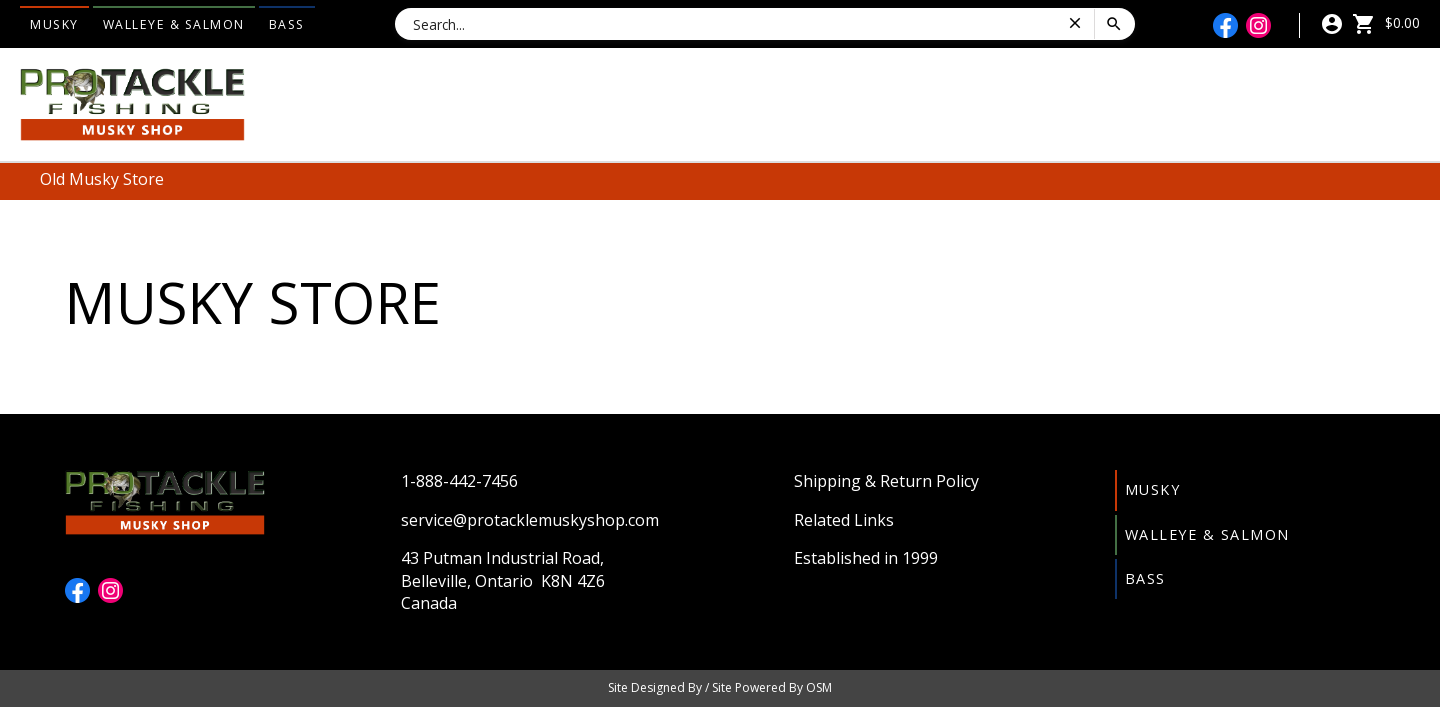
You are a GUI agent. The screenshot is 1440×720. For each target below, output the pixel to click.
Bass (287, 24)
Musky (54, 24)
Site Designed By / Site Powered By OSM (720, 687)
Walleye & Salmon (174, 24)
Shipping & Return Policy (886, 481)
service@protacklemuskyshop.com (530, 520)
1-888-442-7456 (459, 481)
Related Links (844, 520)
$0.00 (1386, 22)
